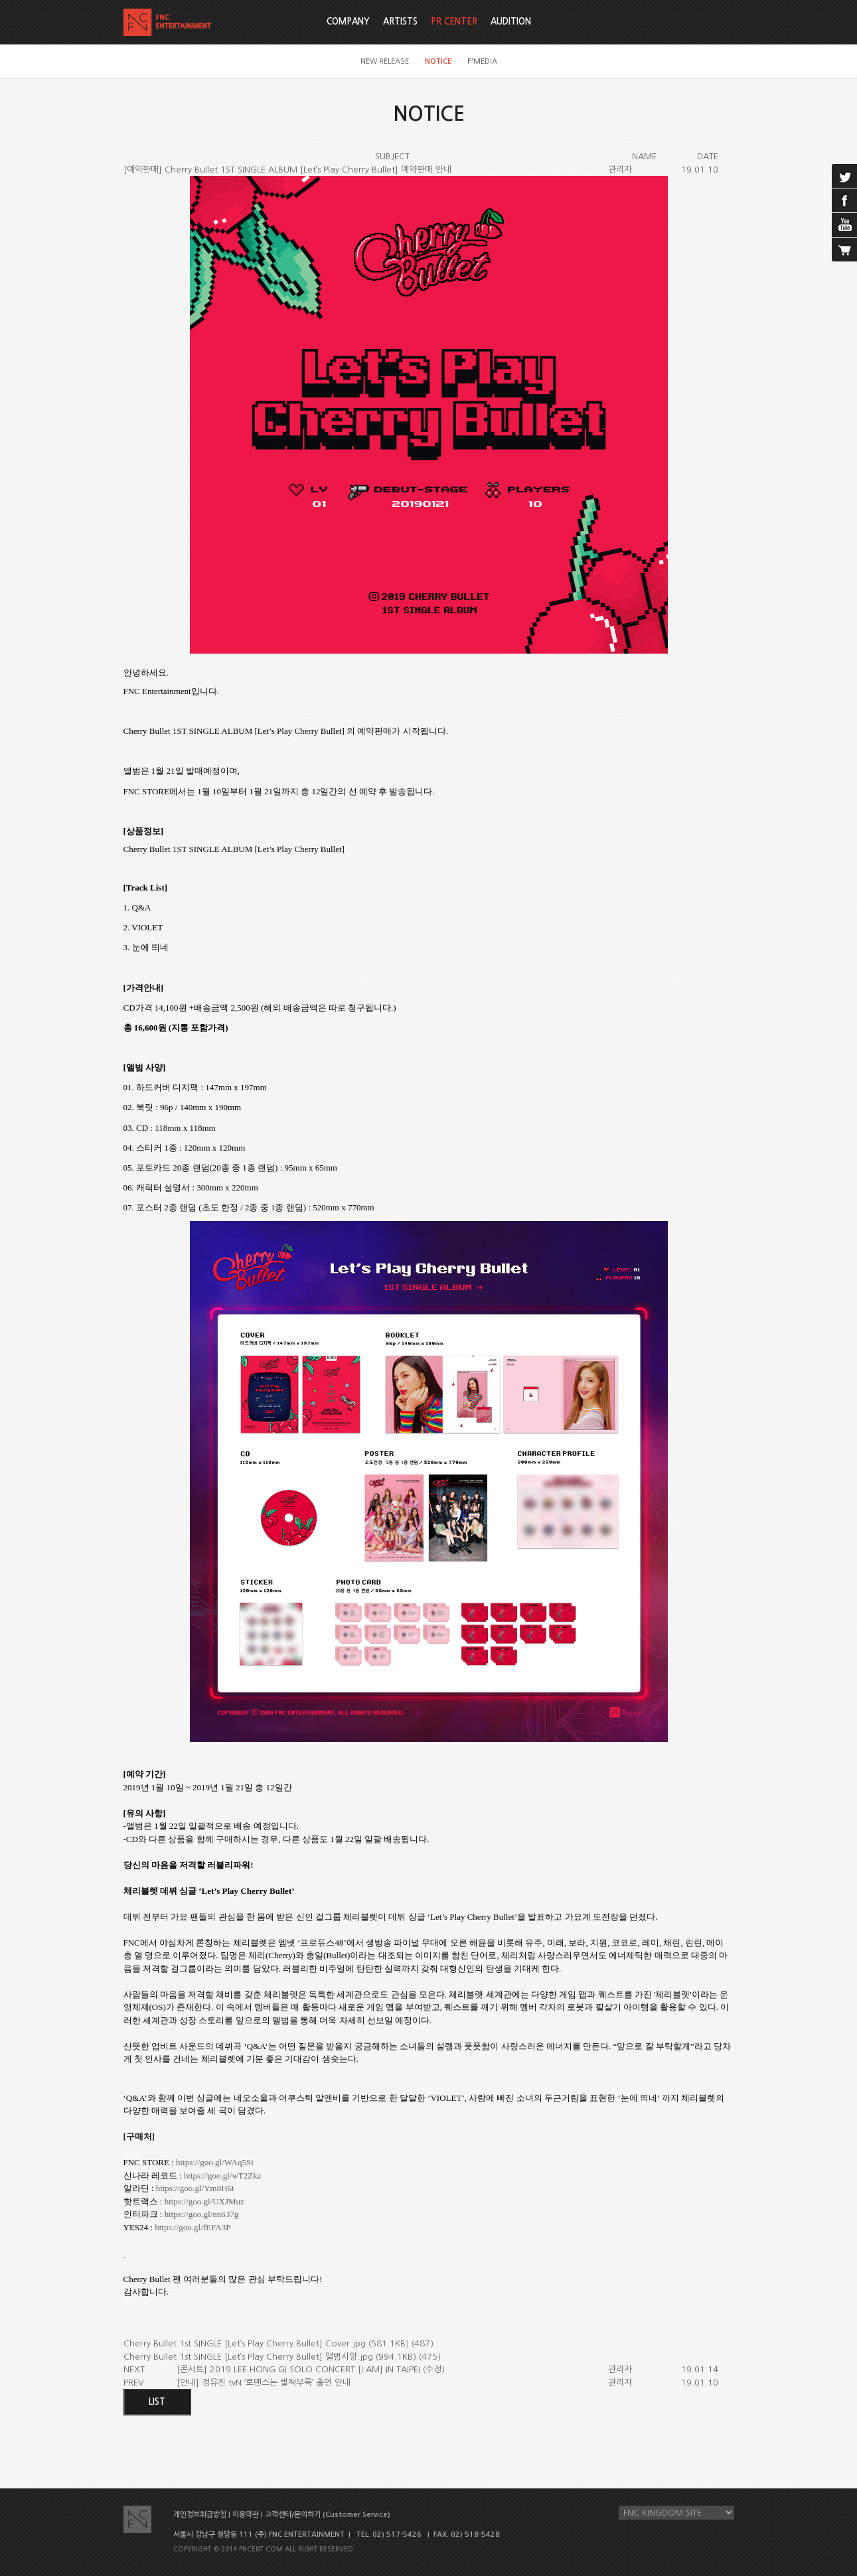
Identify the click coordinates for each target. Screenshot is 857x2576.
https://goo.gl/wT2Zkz (223, 2176)
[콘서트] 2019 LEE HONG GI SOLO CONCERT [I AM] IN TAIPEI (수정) (311, 2369)
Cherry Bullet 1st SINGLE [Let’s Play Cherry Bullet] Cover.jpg (244, 2343)
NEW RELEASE (384, 61)
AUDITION (511, 21)
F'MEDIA (482, 61)
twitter (844, 176)
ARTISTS (400, 21)
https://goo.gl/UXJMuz (204, 2201)
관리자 (620, 169)
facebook (844, 200)
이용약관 (245, 2514)
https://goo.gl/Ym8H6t (195, 2188)
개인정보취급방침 (199, 2514)
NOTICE (438, 61)
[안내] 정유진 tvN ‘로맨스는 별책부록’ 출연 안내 (264, 2382)
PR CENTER (454, 21)
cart (844, 249)
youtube (844, 225)
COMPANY (348, 21)
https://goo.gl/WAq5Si (215, 2162)
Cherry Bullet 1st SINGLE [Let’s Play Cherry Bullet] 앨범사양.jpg (248, 2356)
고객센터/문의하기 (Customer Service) (327, 2514)
